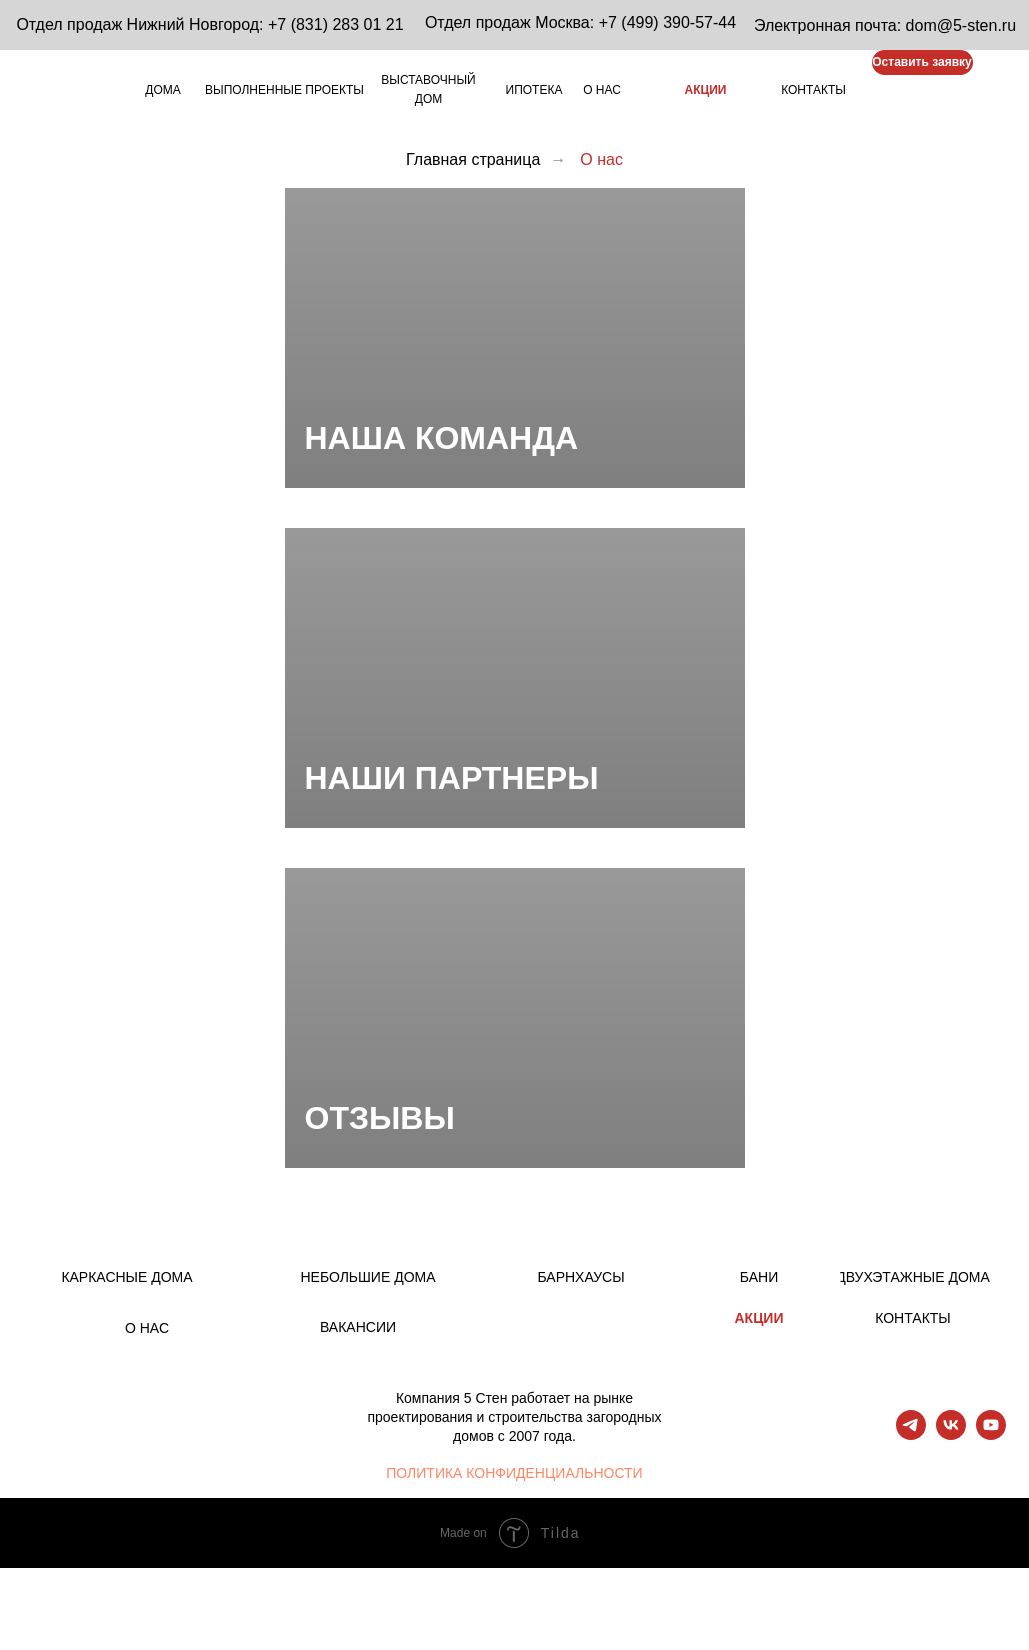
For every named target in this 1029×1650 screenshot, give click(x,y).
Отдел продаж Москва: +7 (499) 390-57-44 (580, 22)
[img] (887, 90)
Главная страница (473, 159)
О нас (601, 159)
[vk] (951, 1434)
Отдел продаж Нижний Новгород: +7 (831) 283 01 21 (209, 24)
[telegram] (911, 1434)
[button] (922, 62)
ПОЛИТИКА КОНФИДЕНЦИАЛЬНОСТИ (514, 1473)
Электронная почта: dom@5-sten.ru (885, 25)
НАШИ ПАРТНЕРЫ (452, 778)
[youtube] (991, 1434)
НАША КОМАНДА (442, 438)
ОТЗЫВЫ (380, 1118)
